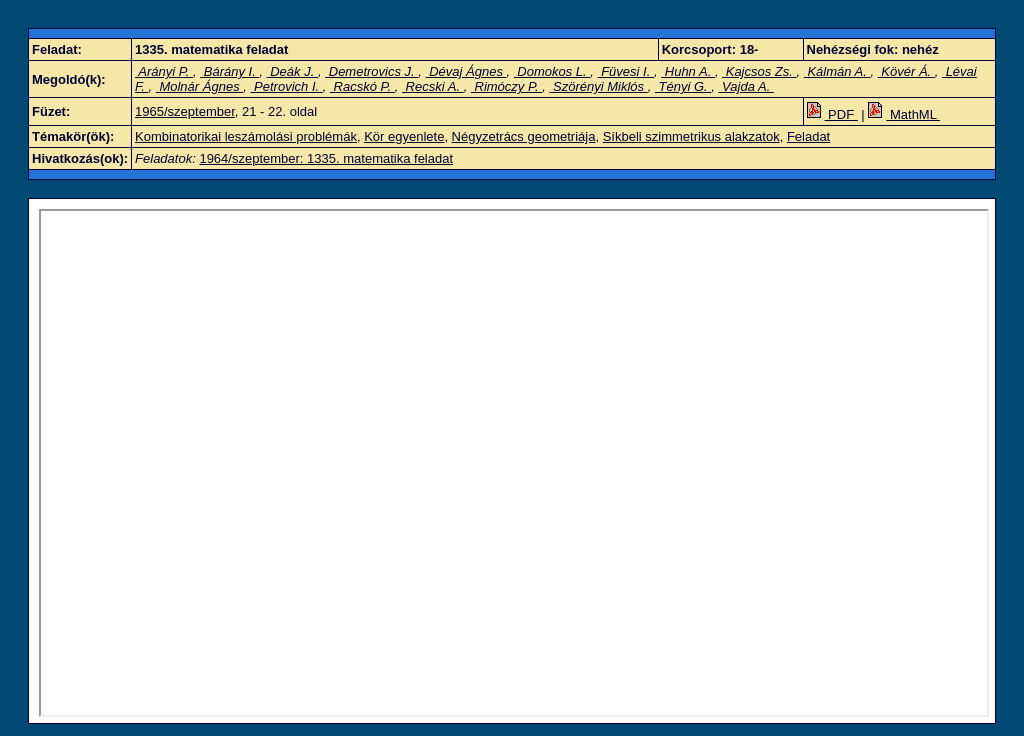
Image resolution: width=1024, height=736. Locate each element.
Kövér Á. (906, 71)
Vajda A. (745, 86)
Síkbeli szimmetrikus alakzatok (691, 136)
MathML (904, 114)
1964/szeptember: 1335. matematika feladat (326, 158)
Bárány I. (229, 71)
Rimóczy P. (506, 86)
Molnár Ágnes (199, 86)
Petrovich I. (286, 86)
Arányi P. (164, 71)
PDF (832, 114)
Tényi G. (683, 86)
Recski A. (433, 86)
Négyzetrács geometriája (524, 136)
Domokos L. (552, 71)
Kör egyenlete (404, 136)
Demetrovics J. (371, 71)
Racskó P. (362, 86)
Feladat (808, 136)
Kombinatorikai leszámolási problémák (246, 136)
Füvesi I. (626, 71)
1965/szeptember (185, 111)
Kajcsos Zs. (759, 71)
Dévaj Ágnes (466, 71)
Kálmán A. (837, 71)
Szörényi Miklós (598, 86)
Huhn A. (688, 71)
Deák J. (292, 71)
